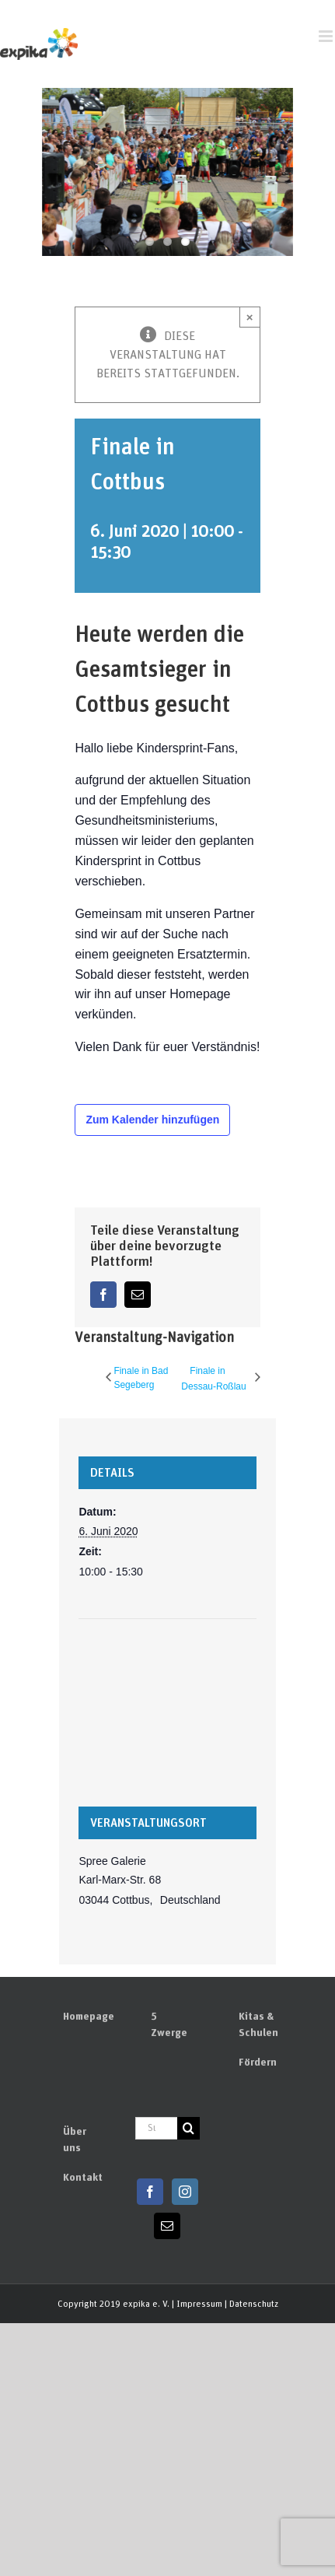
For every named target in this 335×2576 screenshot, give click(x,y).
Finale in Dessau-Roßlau (213, 1378)
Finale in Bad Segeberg (140, 1377)
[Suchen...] (156, 2128)
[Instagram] (185, 2191)
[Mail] (167, 2226)
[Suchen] (188, 2128)
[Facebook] (150, 2191)
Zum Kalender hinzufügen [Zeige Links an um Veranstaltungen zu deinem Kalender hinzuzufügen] (152, 1119)
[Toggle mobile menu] (327, 36)
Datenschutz (253, 2303)
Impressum (199, 2303)
